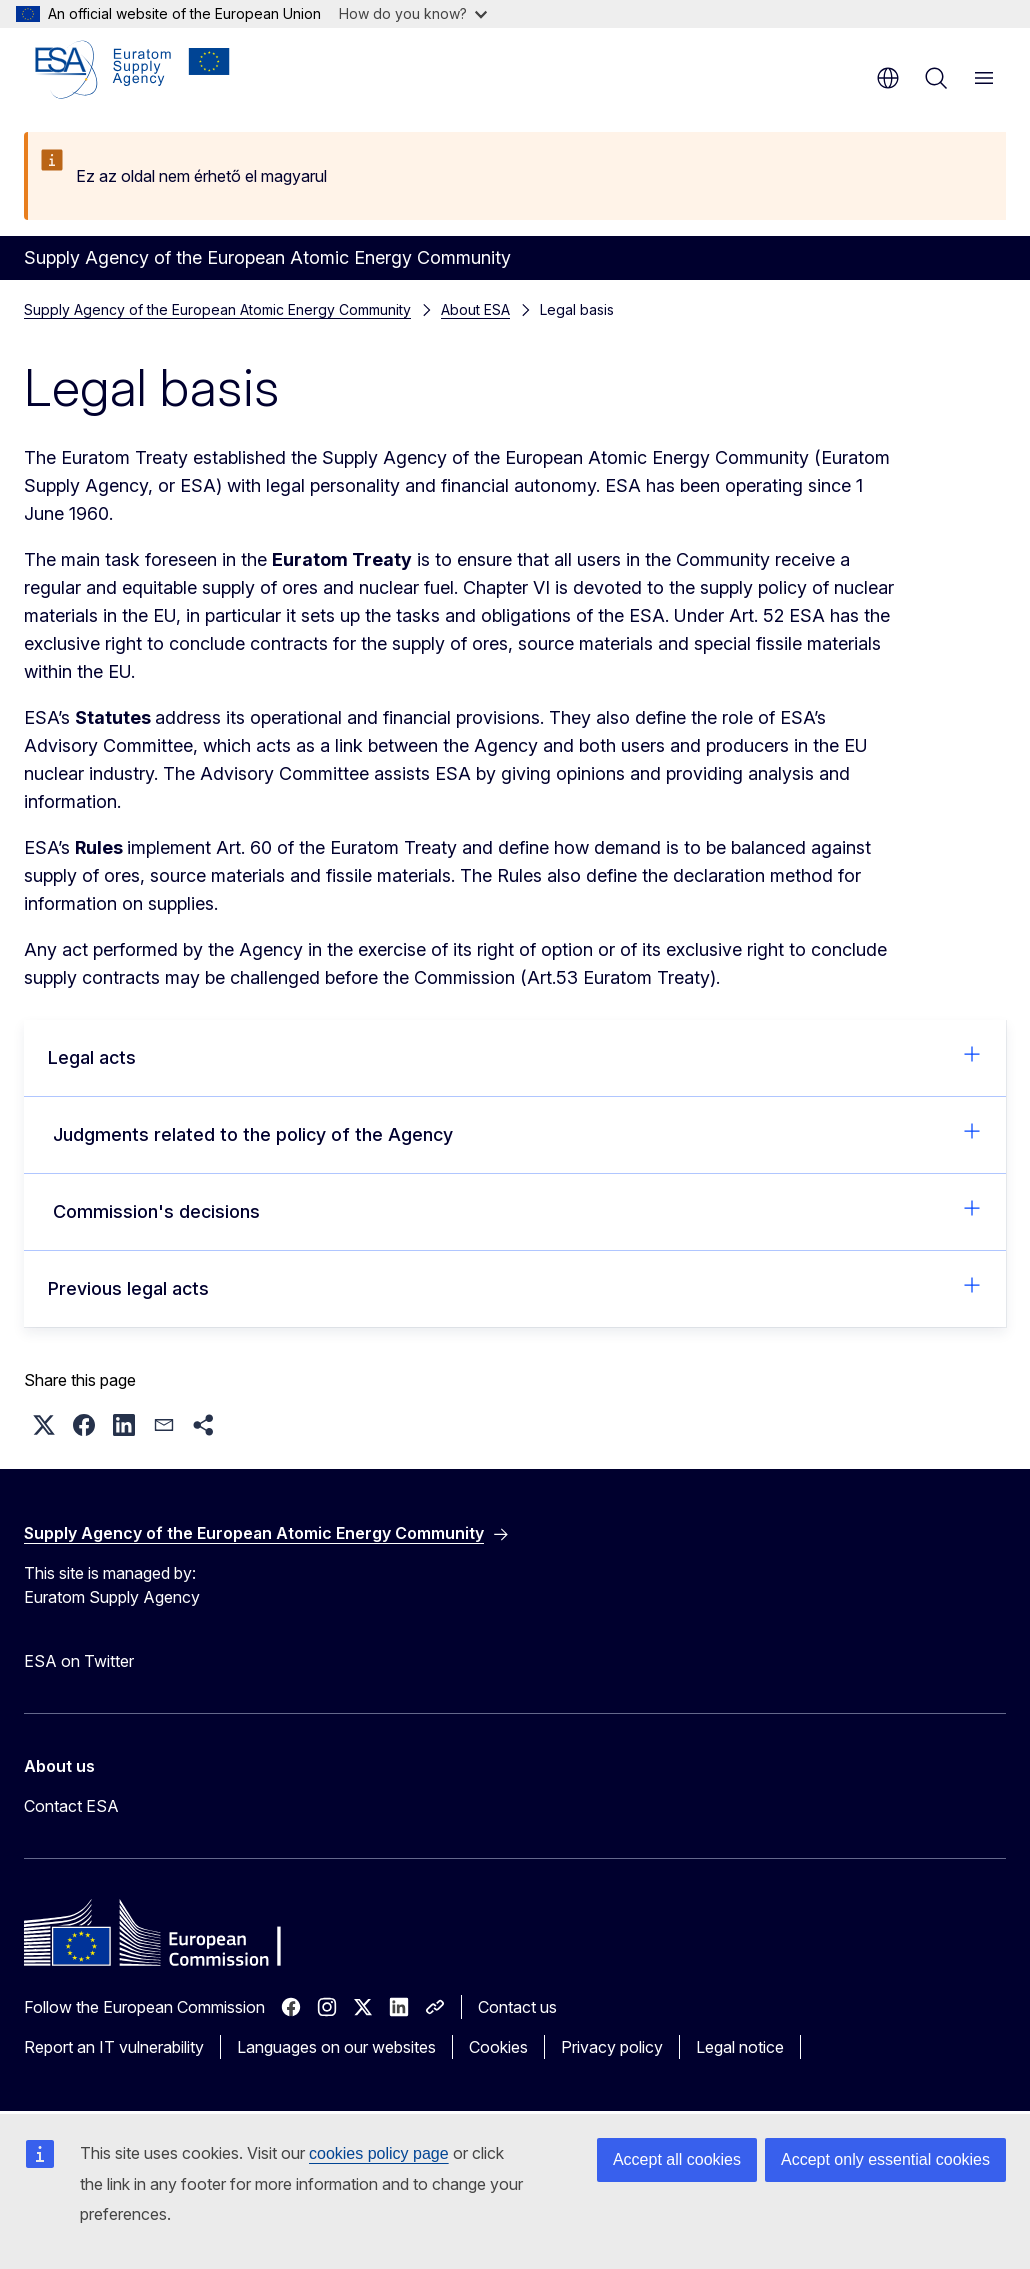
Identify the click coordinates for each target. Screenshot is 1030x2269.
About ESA (475, 309)
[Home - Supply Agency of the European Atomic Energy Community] (132, 70)
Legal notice (740, 2047)
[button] (44, 1425)
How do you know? (413, 13)
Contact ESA (71, 1806)
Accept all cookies (677, 2159)
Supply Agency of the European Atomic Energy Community (217, 309)
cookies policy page (379, 2153)
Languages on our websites (336, 2047)
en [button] (888, 78)
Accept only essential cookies (885, 2159)
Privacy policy (612, 2047)
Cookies (498, 2047)
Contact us (517, 2007)
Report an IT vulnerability (114, 2047)
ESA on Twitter (79, 1661)
